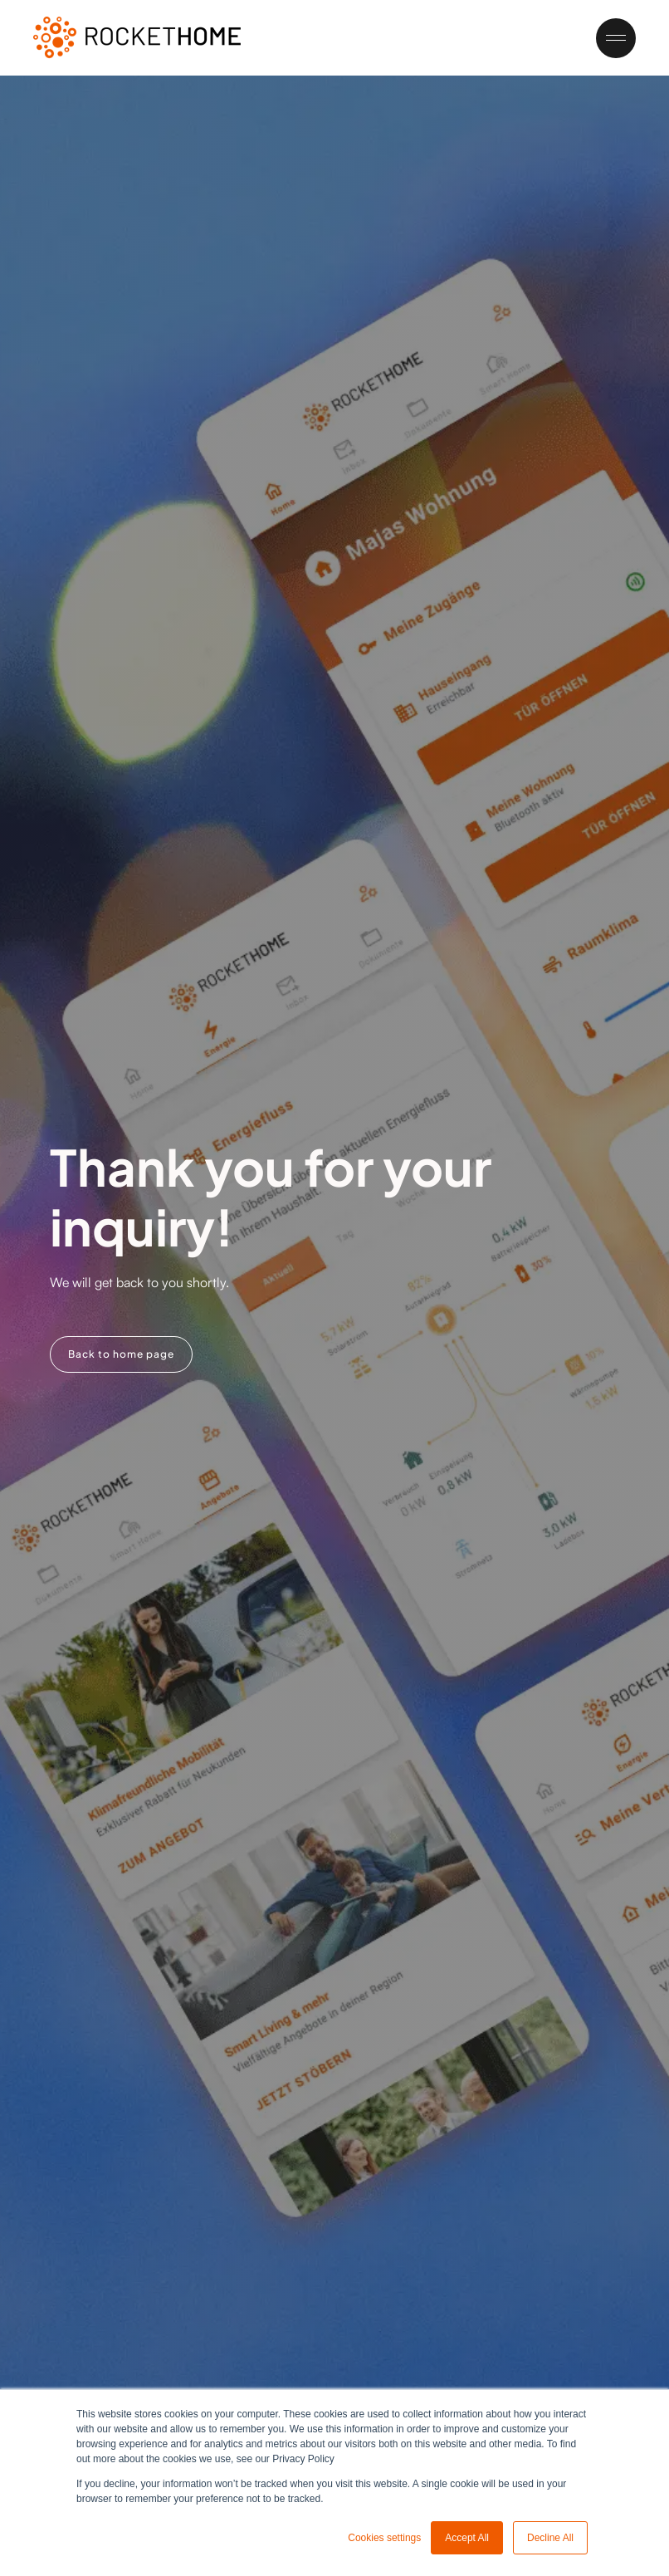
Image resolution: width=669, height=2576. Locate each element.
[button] (608, 38)
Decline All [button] (550, 2538)
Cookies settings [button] (384, 2538)
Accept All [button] (467, 2538)
